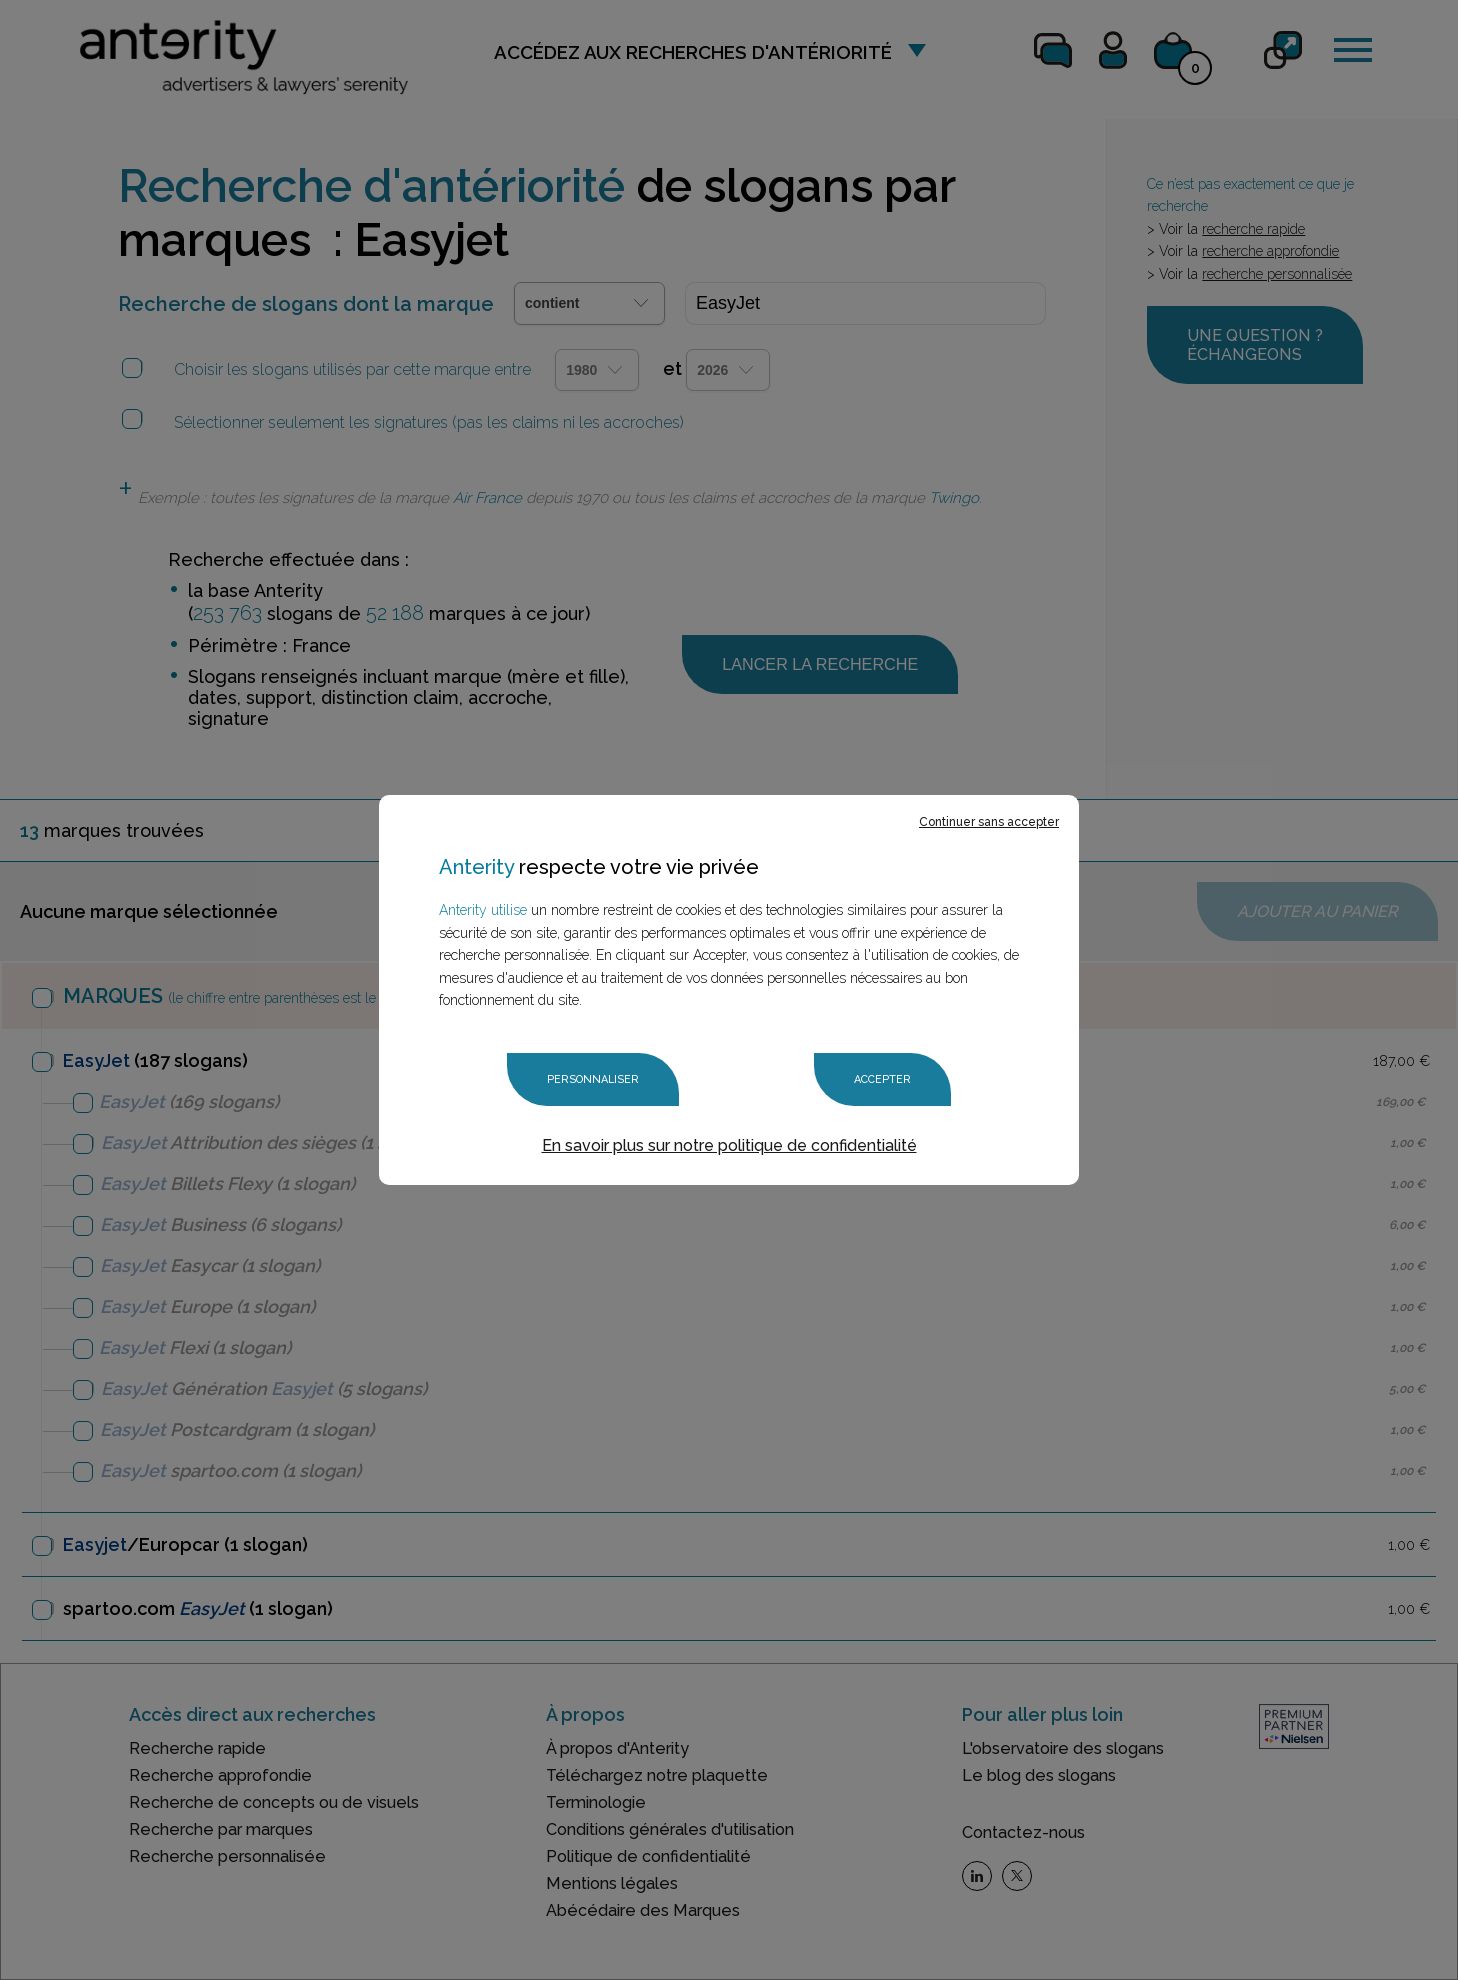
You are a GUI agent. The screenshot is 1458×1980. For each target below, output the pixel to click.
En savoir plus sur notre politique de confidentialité (729, 1145)
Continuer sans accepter (989, 822)
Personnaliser (593, 1079)
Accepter (882, 1079)
